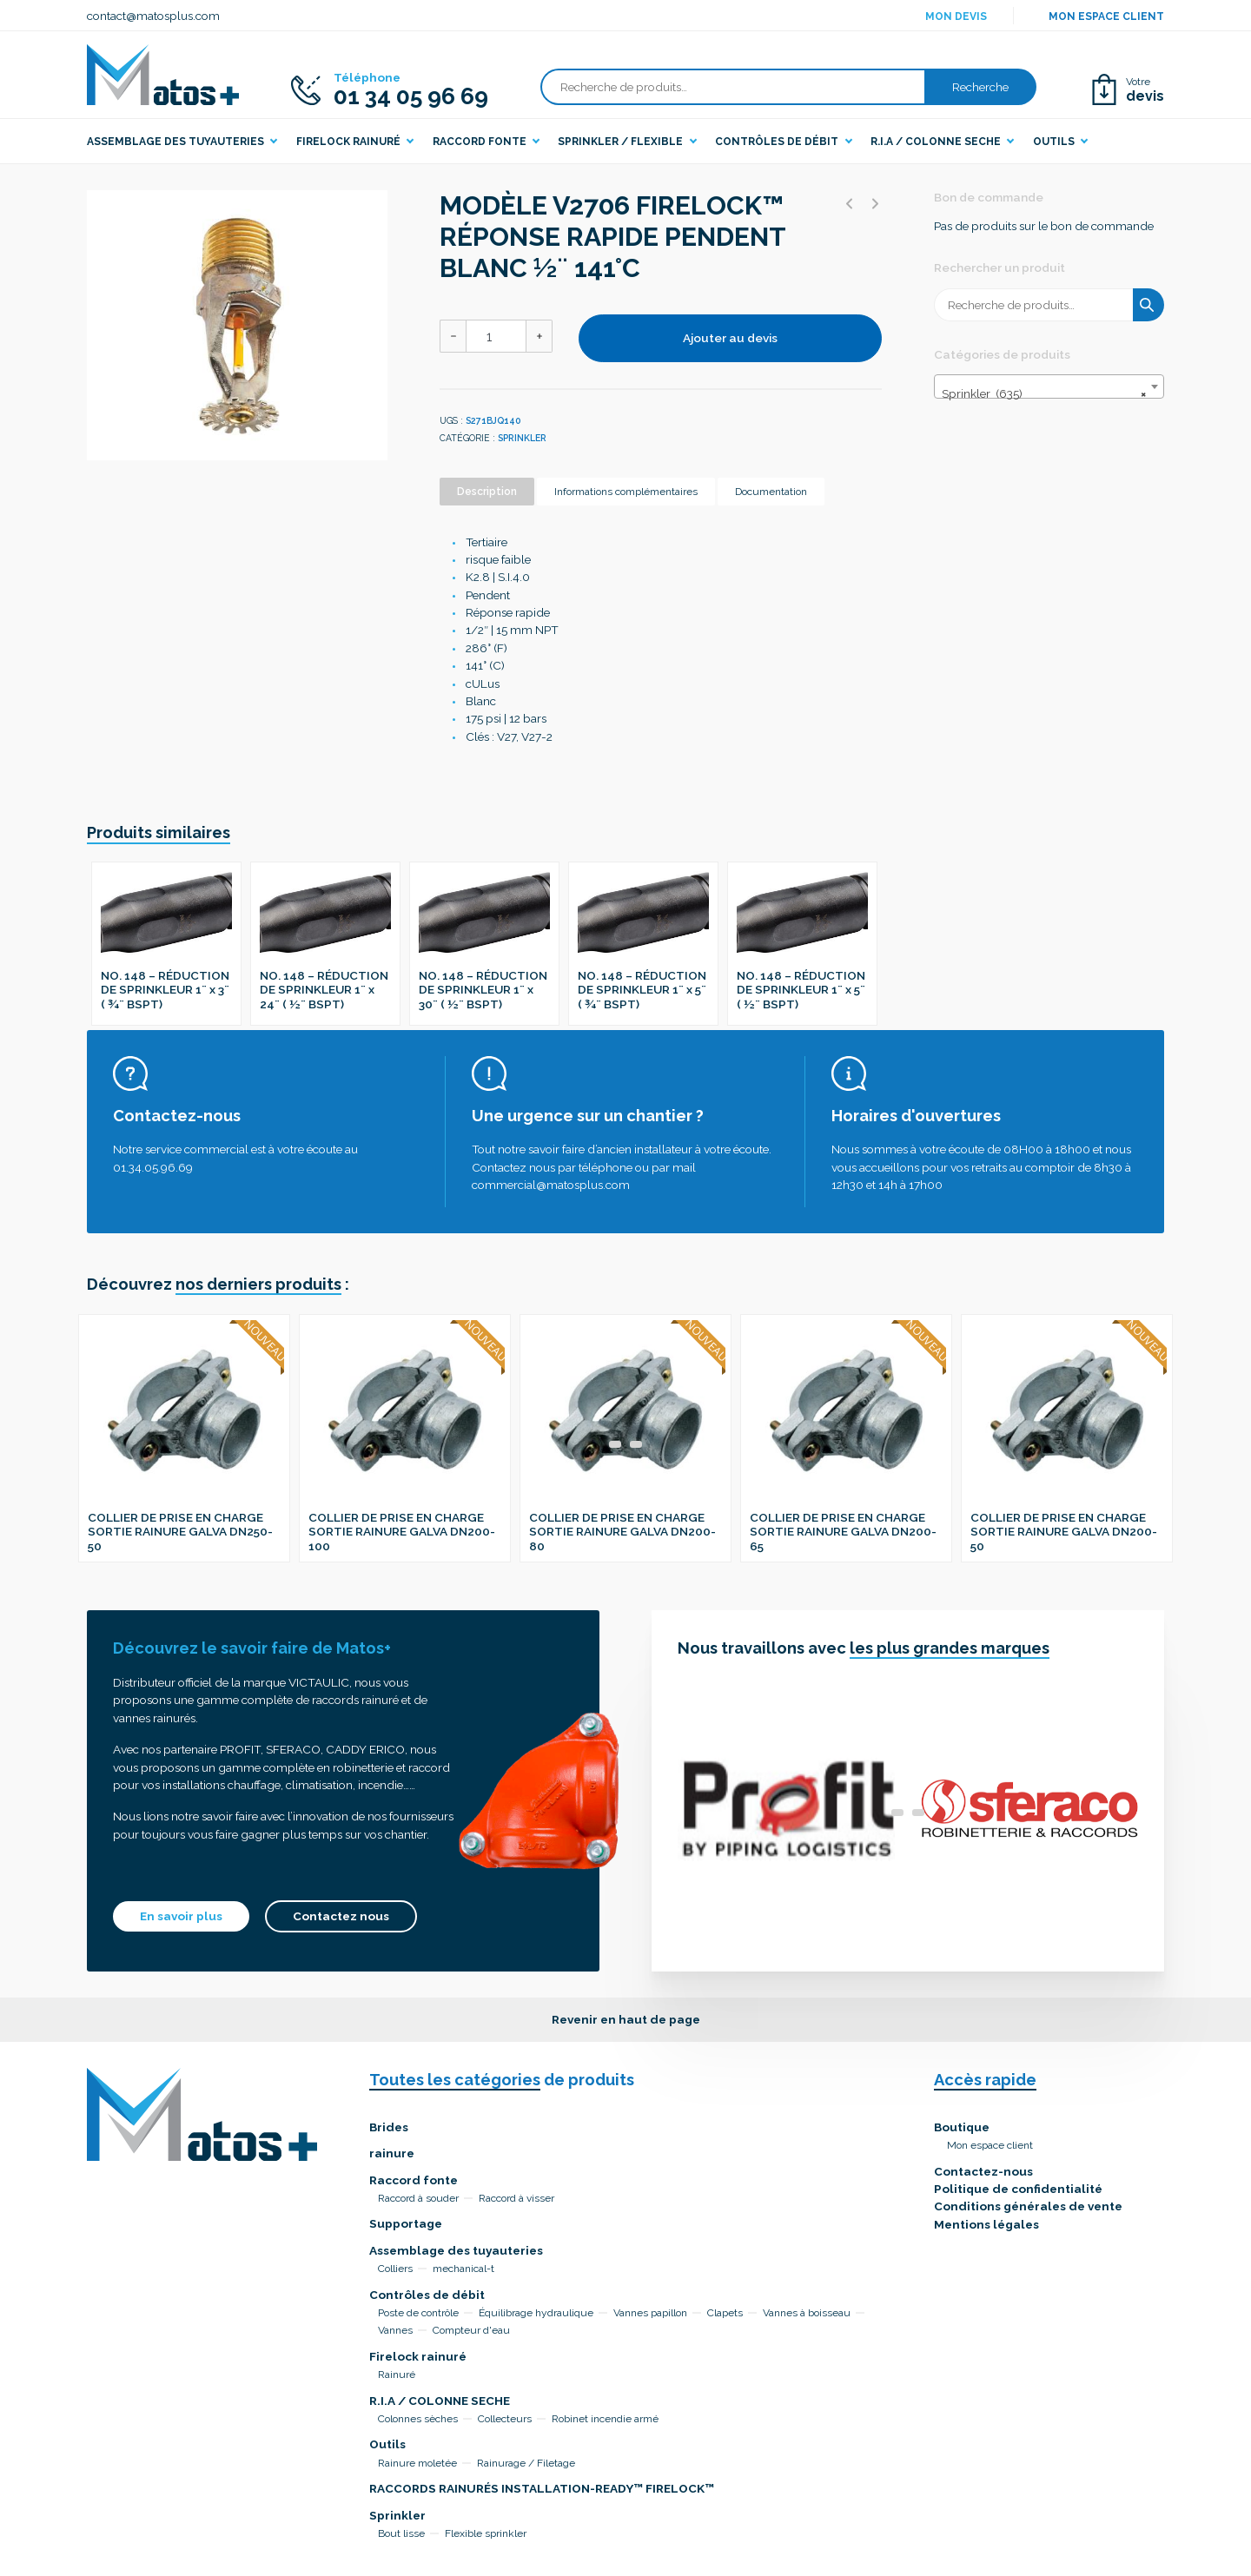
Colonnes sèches (418, 2419)
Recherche (980, 87)
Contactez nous (341, 1916)
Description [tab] (487, 491)
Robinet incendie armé (605, 2419)
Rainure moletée (417, 2463)
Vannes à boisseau (807, 2313)
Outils (387, 2444)
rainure (391, 2153)
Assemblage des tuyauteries (456, 2250)
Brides (388, 2127)
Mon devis (956, 16)
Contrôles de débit (427, 2295)
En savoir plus (181, 1916)
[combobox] (1049, 386)
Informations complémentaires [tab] (626, 491)
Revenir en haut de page (626, 2019)
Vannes (395, 2330)
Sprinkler (522, 438)
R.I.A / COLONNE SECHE (439, 2401)
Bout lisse (401, 2533)
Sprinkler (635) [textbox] (1044, 393)
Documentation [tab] (771, 491)
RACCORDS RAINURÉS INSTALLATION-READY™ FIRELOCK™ (541, 2488)
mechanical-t (463, 2268)
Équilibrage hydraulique (536, 2313)
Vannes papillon (650, 2313)
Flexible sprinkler (485, 2533)
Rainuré (396, 2374)
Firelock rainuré (418, 2356)
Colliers (395, 2268)
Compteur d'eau (471, 2330)
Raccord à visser (516, 2198)
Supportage (405, 2223)
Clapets (725, 2313)
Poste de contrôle (418, 2313)
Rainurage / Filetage (526, 2463)
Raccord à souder (418, 2198)
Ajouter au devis (730, 338)
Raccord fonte (413, 2180)
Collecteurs (505, 2419)
